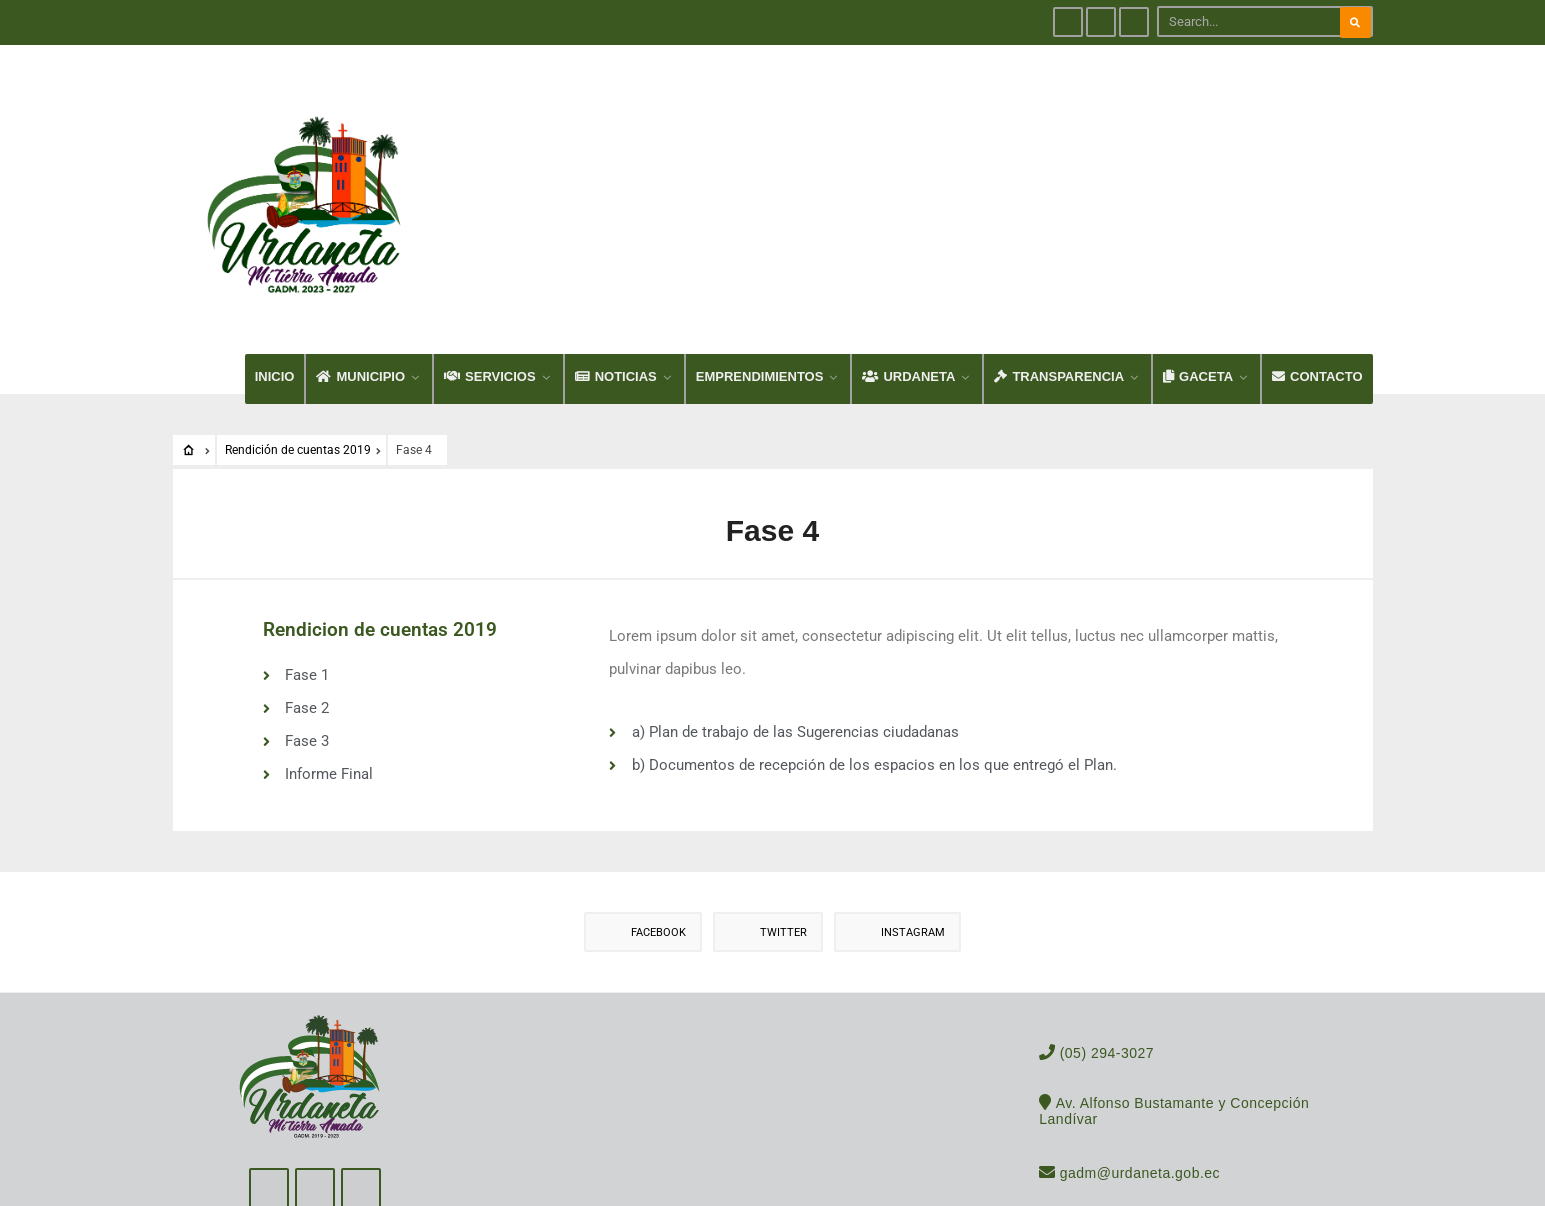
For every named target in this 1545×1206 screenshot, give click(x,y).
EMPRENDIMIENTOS (760, 307)
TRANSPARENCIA (1059, 307)
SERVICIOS (490, 307)
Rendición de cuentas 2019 (298, 381)
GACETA (1198, 307)
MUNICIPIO (360, 307)
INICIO (275, 307)
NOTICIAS (616, 307)
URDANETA (908, 307)
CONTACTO (1317, 307)
